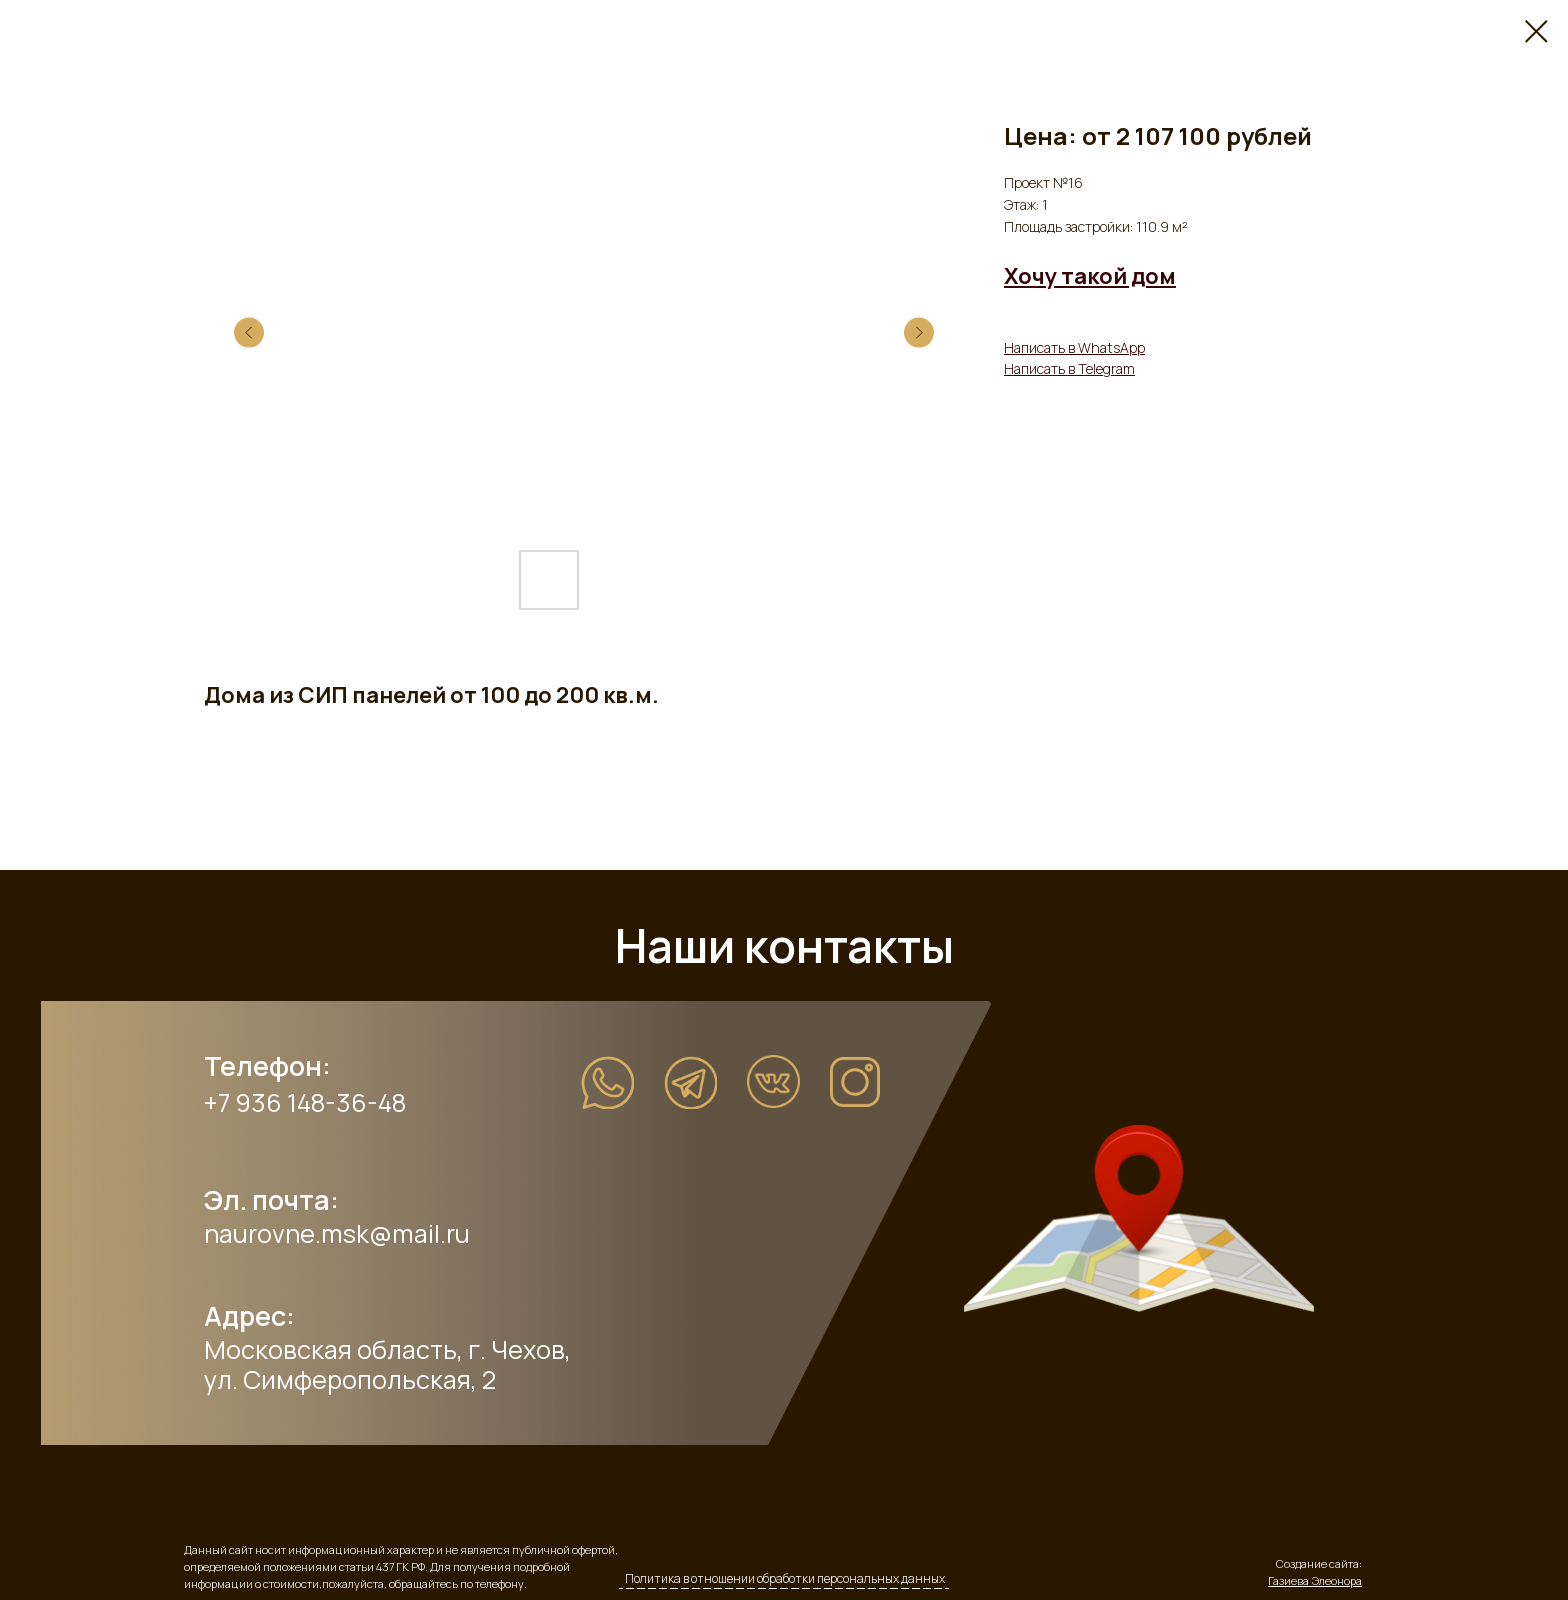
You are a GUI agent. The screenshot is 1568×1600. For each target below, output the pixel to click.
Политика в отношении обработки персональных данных (785, 1578)
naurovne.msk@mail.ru (337, 1233)
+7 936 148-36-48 (305, 1102)
